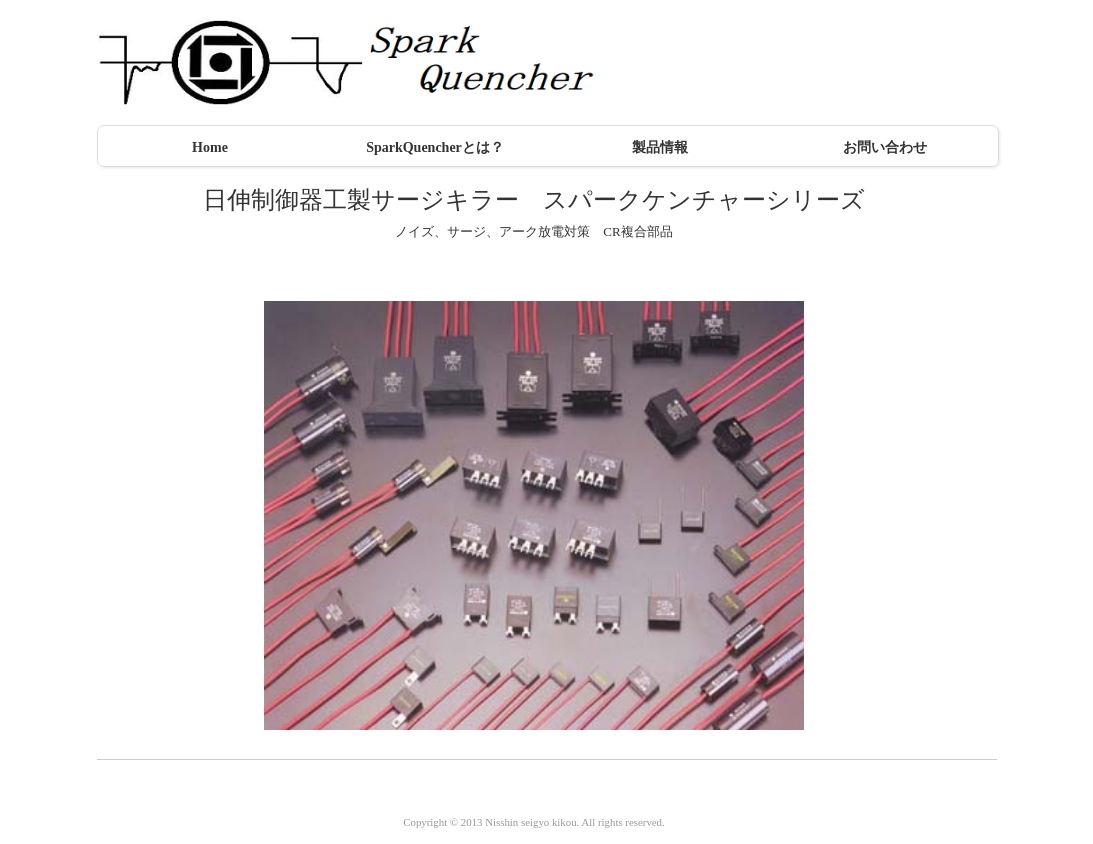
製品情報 (660, 147)
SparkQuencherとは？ (435, 147)
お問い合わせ (885, 147)
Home (210, 147)
